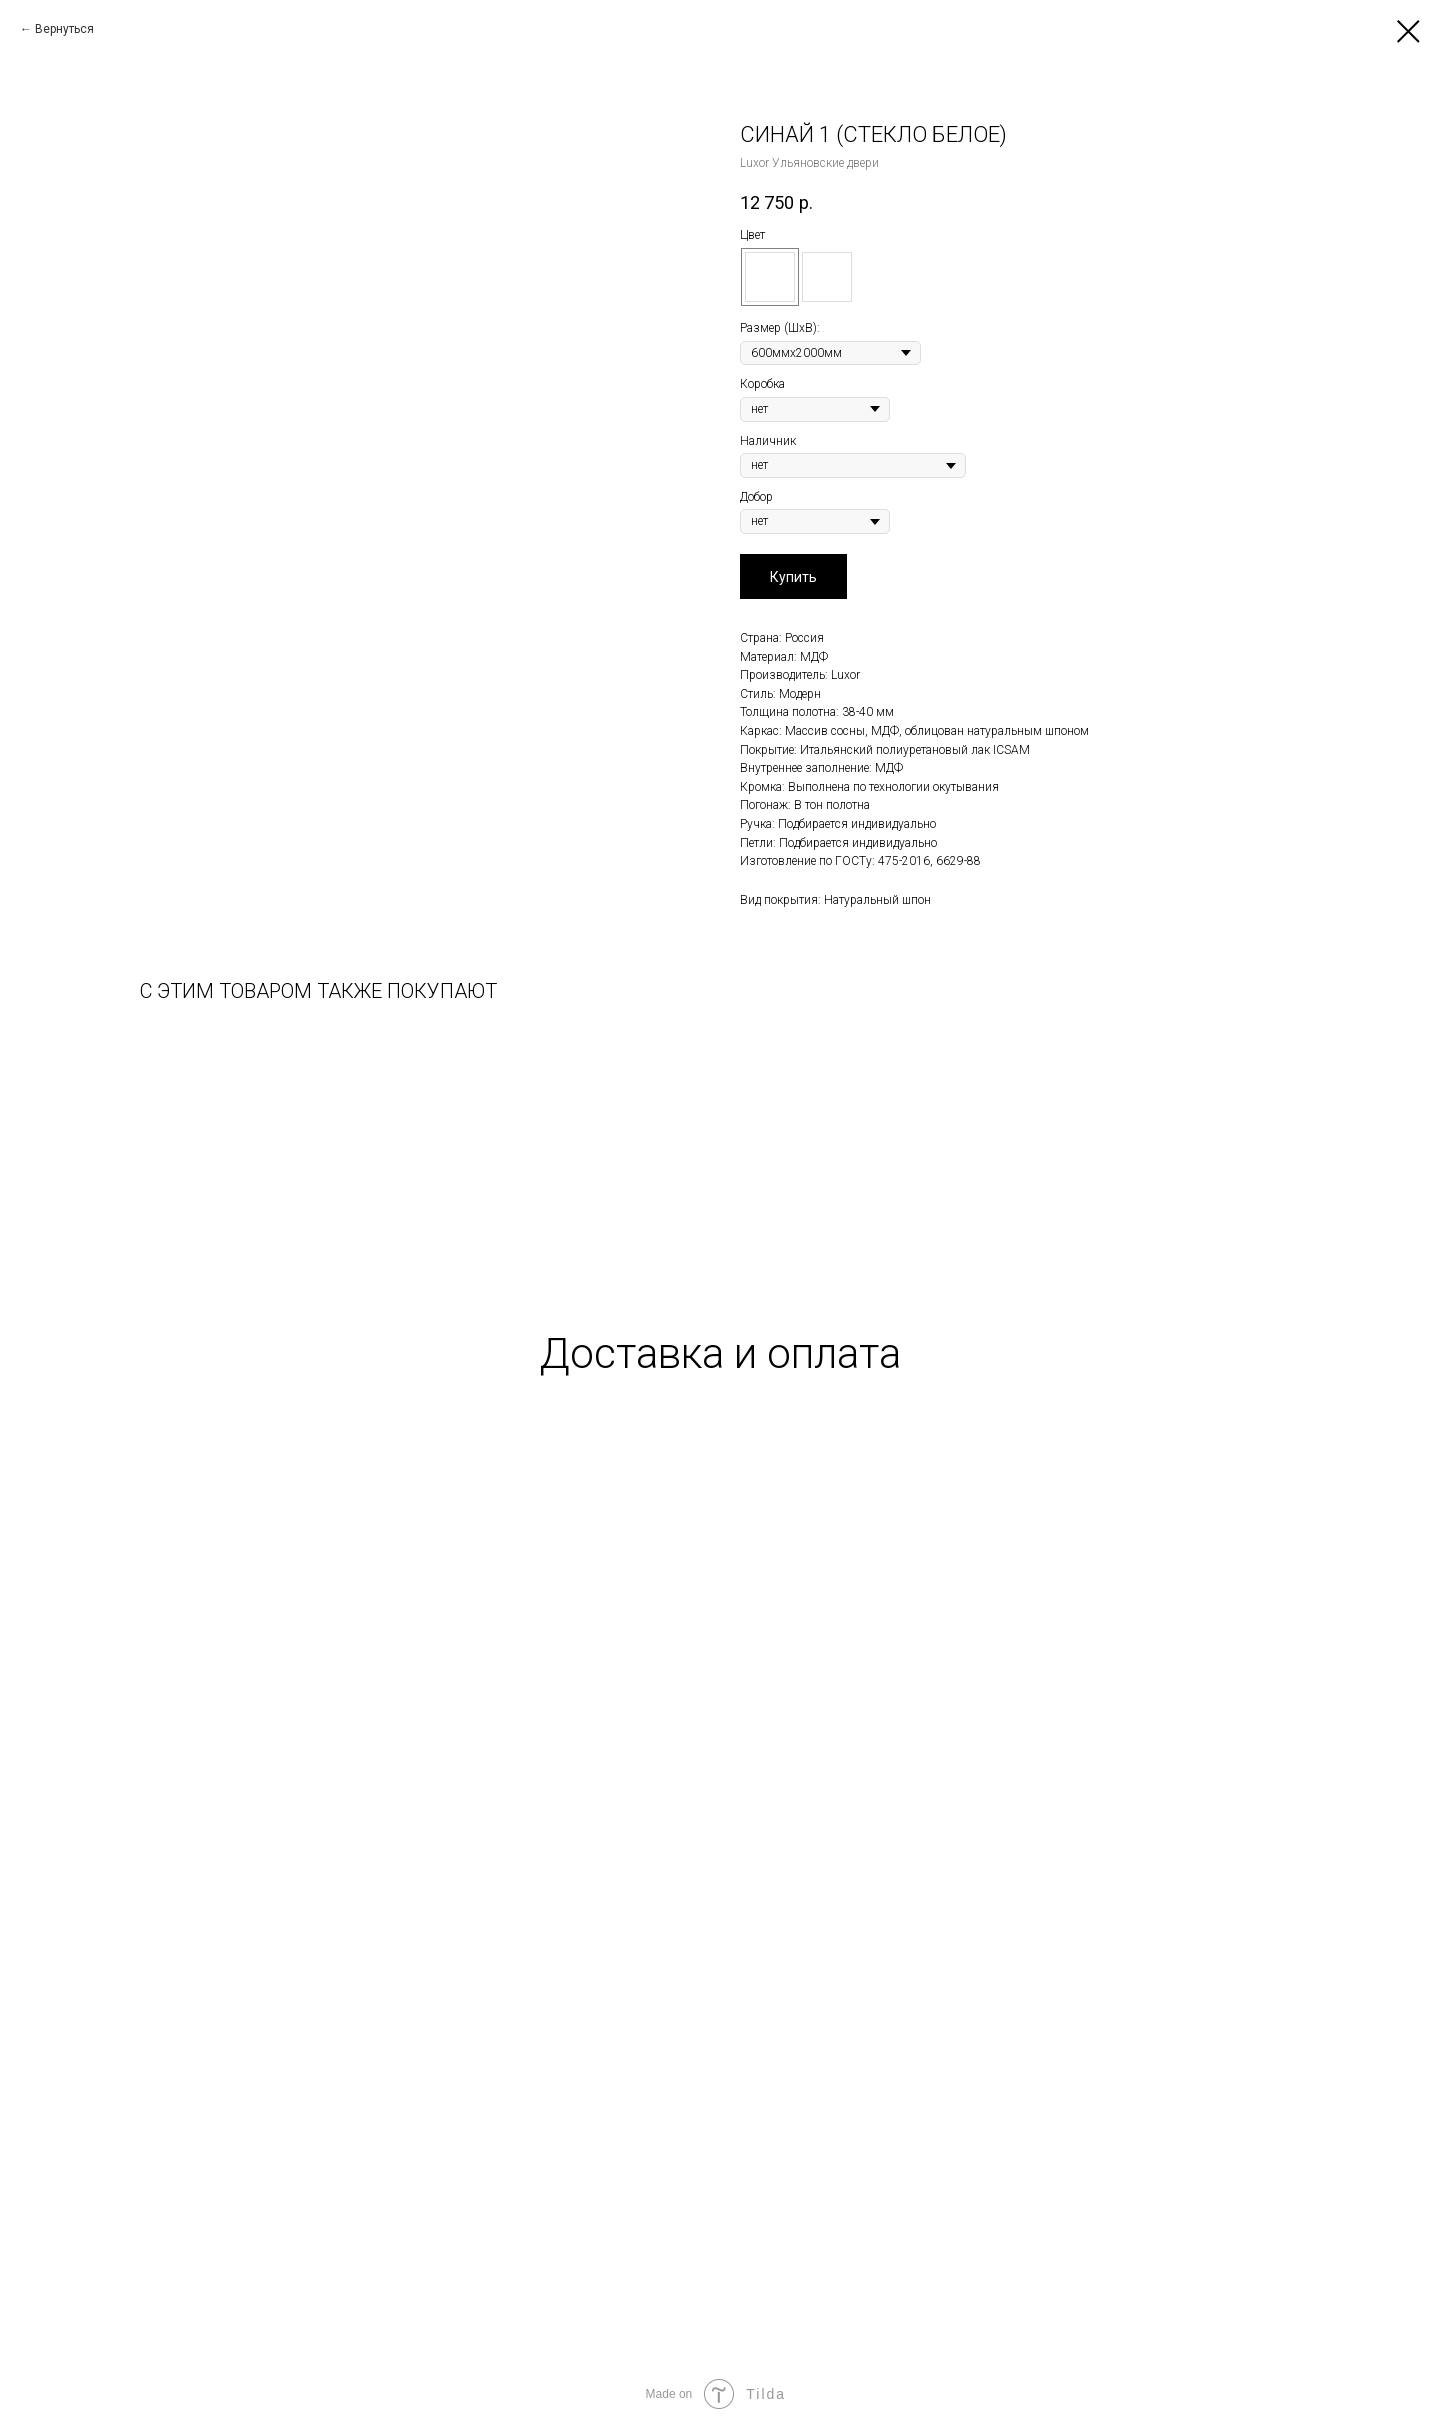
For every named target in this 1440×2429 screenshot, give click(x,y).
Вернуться (64, 29)
